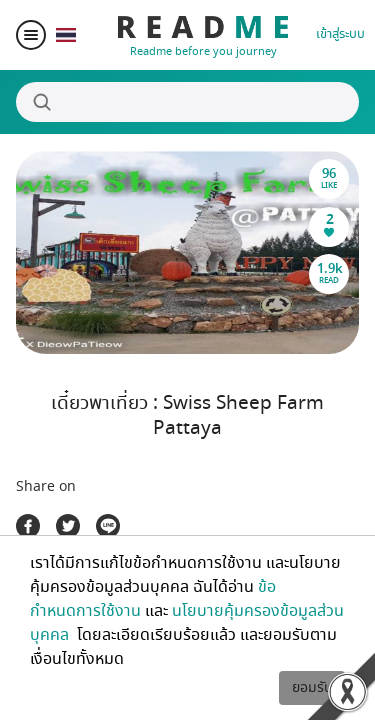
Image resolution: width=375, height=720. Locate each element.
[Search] (187, 102)
